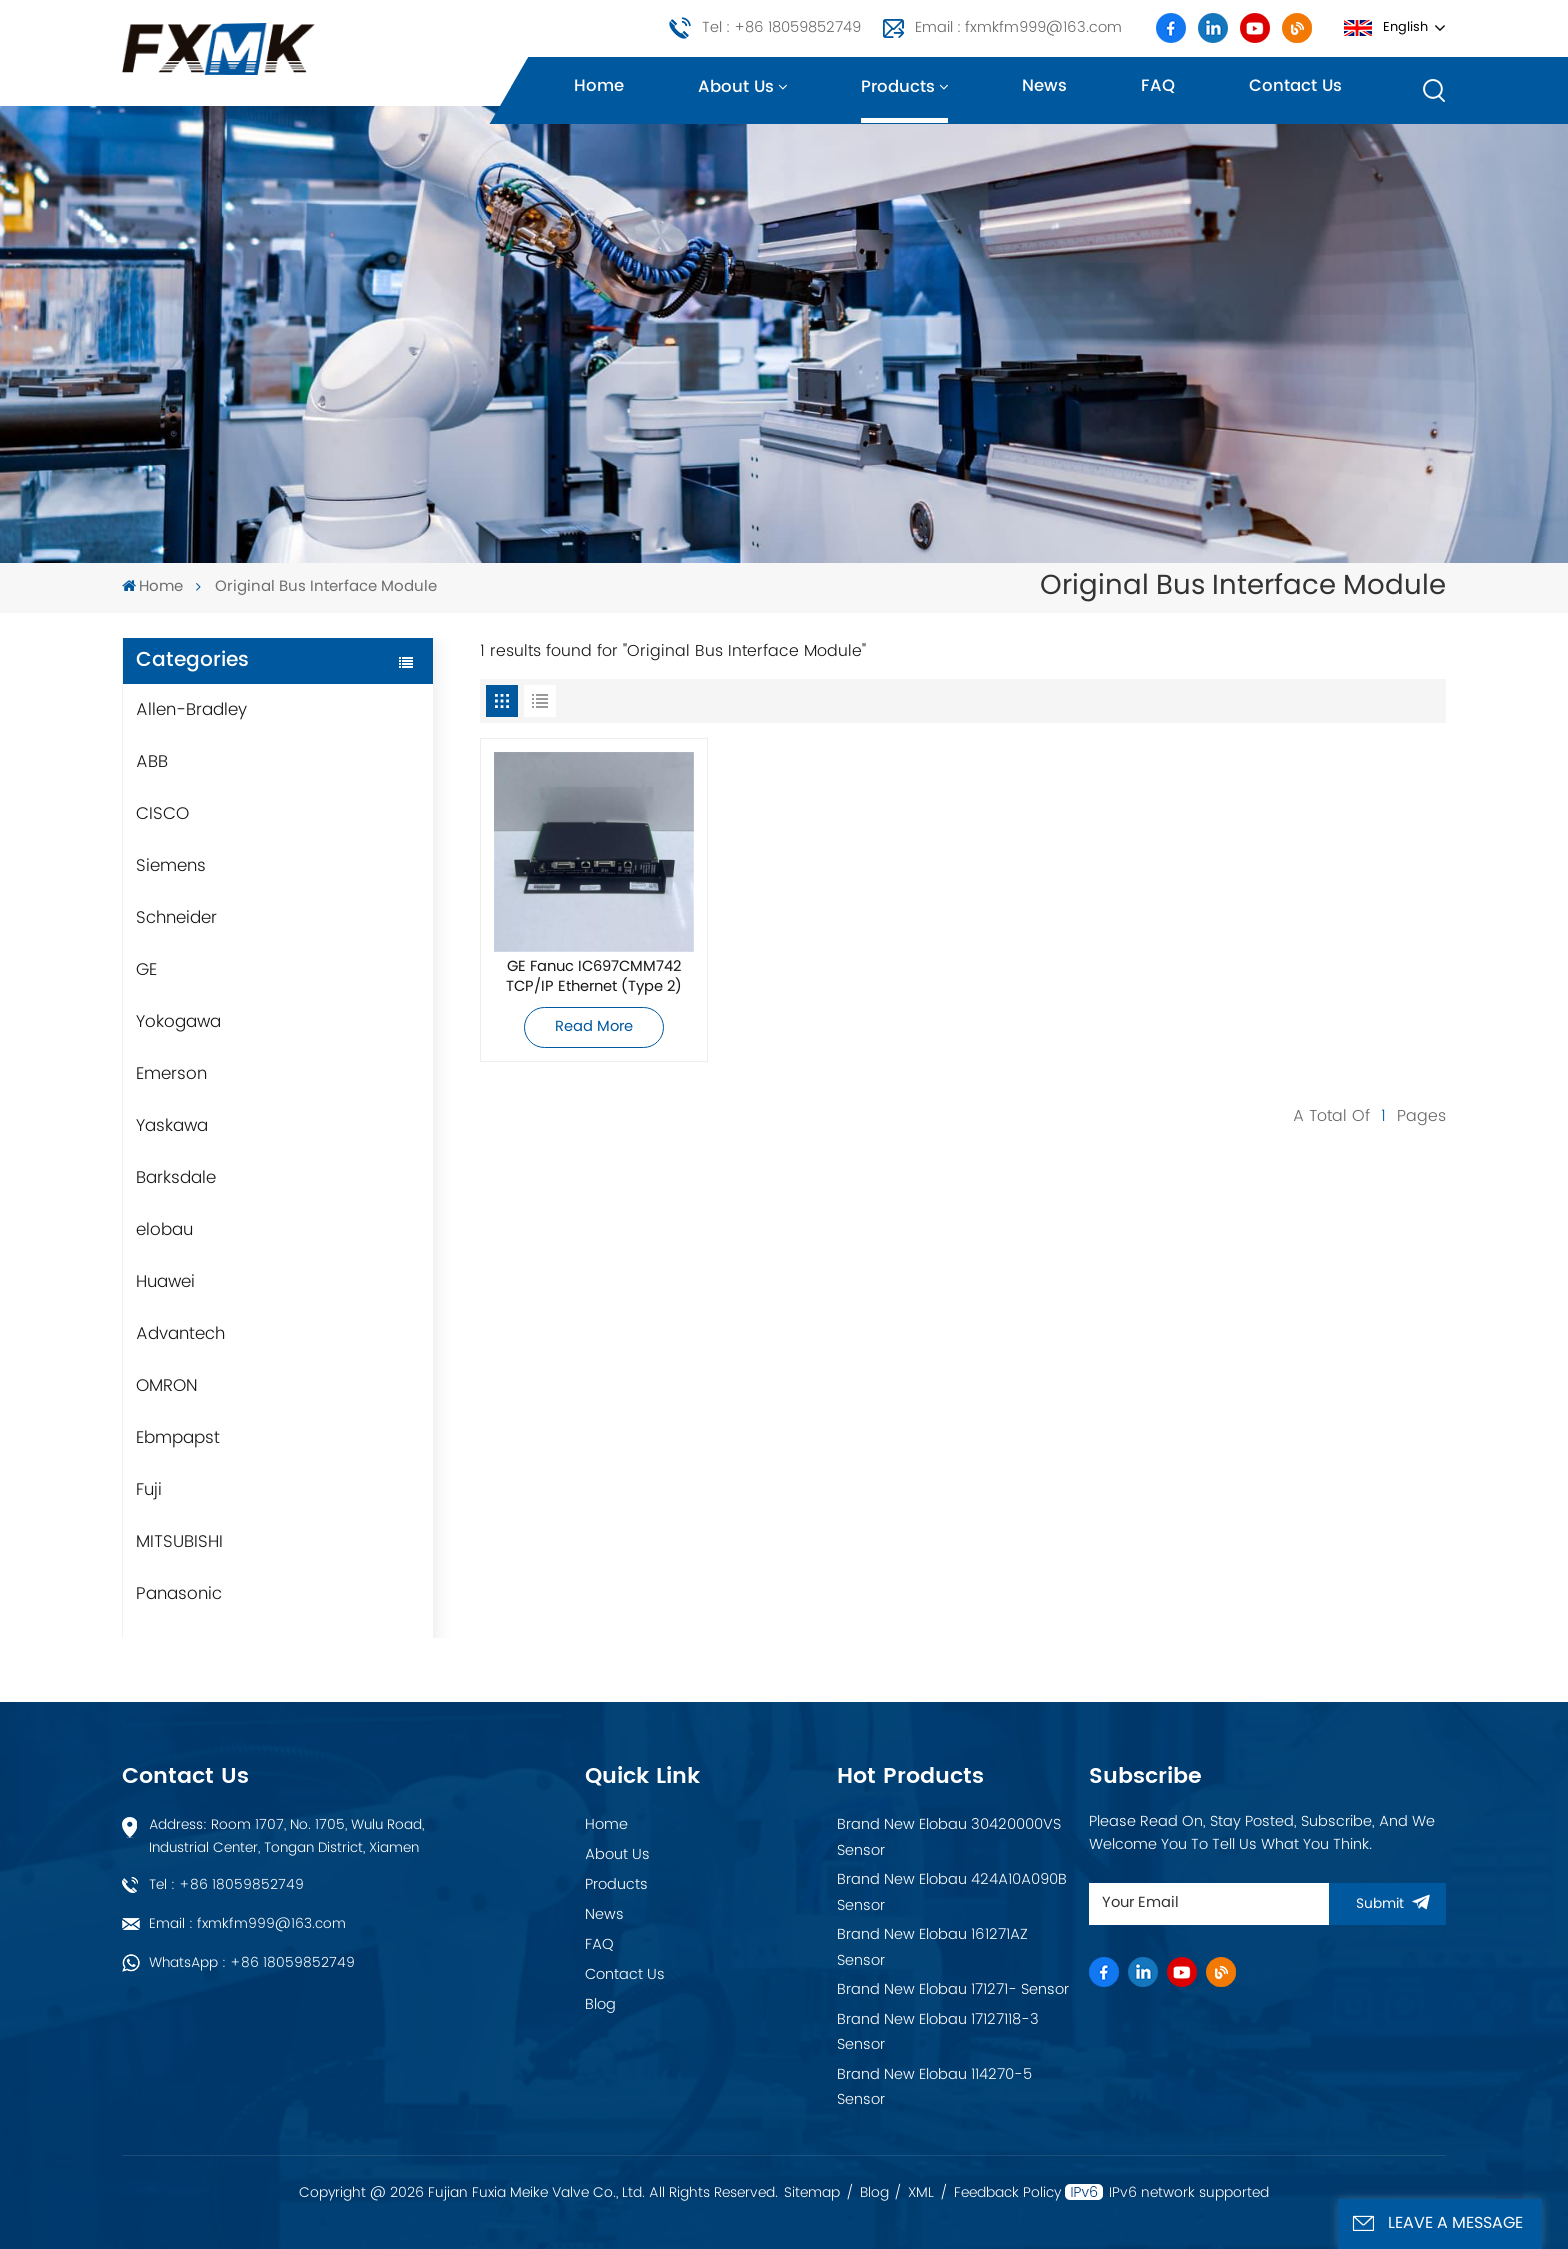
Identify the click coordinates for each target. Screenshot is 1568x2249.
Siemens (171, 866)
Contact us (1295, 86)
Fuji (149, 1490)
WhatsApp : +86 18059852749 (252, 1963)
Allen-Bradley (191, 710)
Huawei (165, 1282)
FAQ (1158, 86)
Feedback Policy (1007, 2193)
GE (146, 970)
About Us (617, 1855)
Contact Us (625, 1975)
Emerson (171, 1074)
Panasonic (179, 1594)
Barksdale (176, 1178)
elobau (164, 1230)
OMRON (167, 1386)
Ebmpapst (178, 1438)
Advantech (180, 1334)
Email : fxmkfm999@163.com (1018, 28)
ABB (152, 762)
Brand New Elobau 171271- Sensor (953, 1990)
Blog (600, 2005)
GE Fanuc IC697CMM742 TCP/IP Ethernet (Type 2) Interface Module (594, 977)
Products (898, 87)
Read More (594, 1027)
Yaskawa (172, 1126)
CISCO (162, 814)
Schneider (176, 918)
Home (599, 86)
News (1044, 86)
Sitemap (812, 2193)
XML (921, 2193)
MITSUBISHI (179, 1542)
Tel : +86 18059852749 (781, 28)
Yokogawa (178, 1022)
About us (736, 87)
